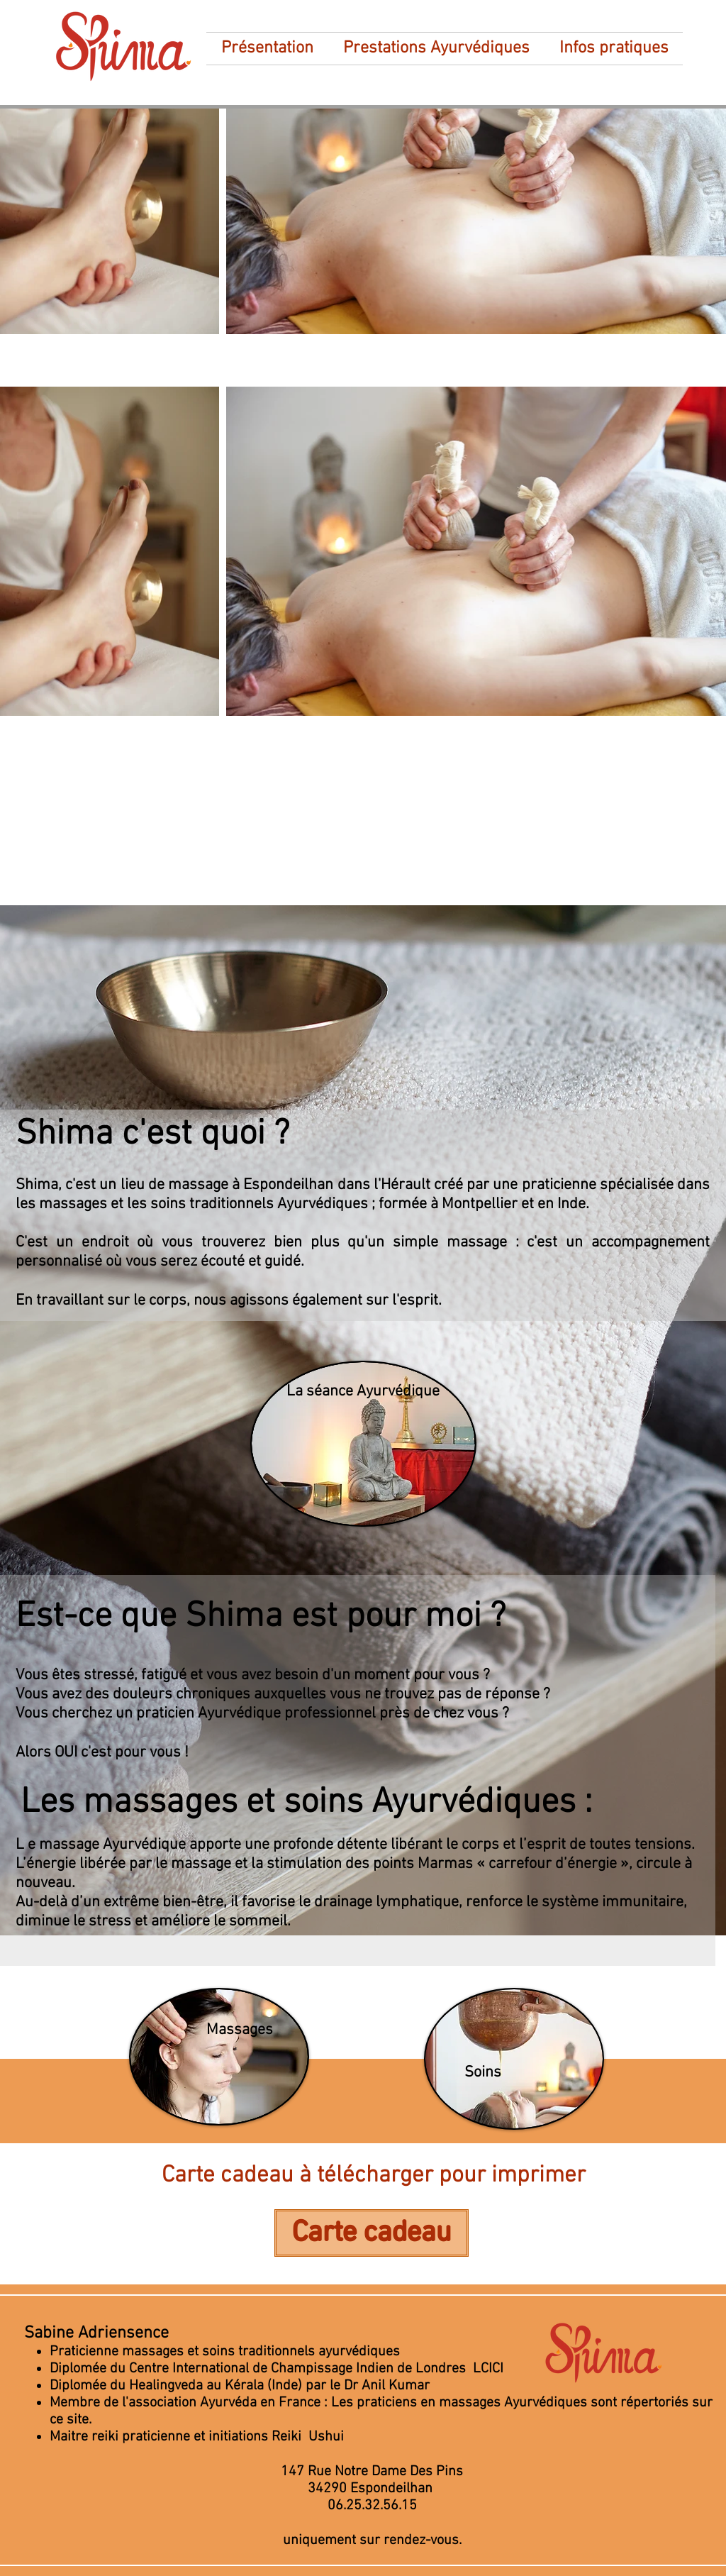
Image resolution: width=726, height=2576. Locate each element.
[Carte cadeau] (371, 2233)
